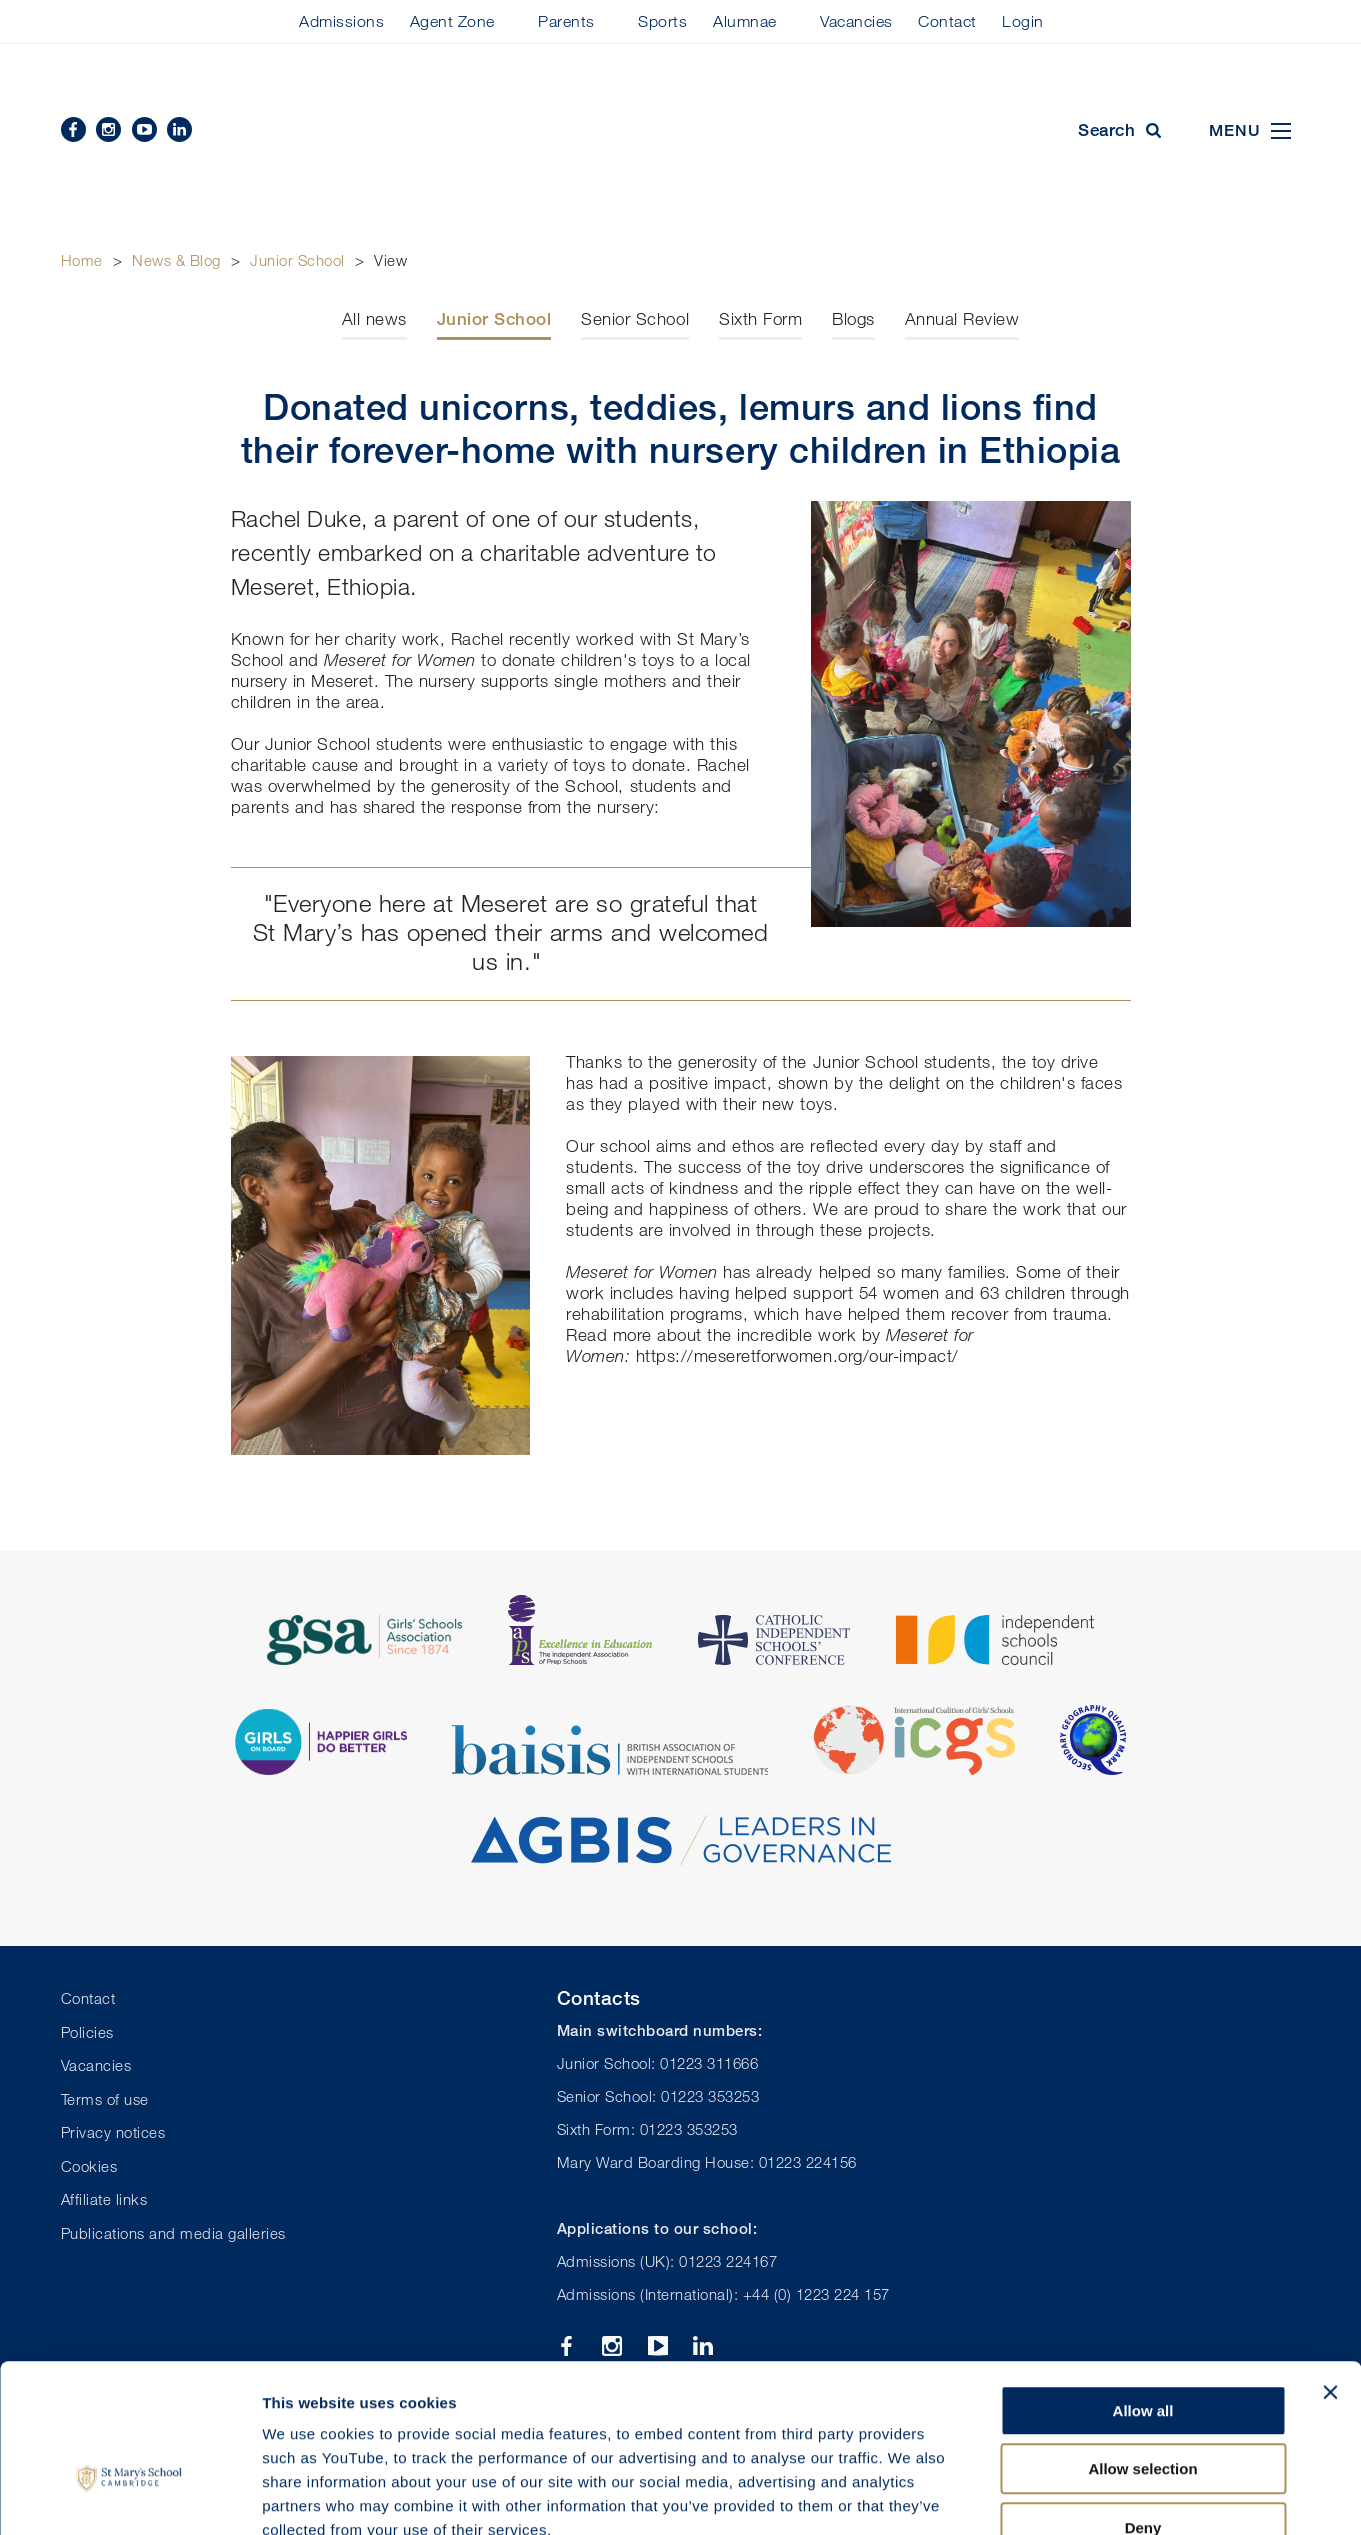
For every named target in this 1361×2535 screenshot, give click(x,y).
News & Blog (176, 260)
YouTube (144, 129)
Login (1023, 21)
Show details (1049, 2495)
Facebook (73, 129)
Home (82, 260)
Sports (662, 21)
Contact (947, 21)
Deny (1143, 2407)
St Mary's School (681, 131)
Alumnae (745, 21)
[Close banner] (1330, 2272)
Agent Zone (452, 21)
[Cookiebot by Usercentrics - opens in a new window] (129, 2496)
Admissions (341, 21)
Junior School (297, 260)
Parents (566, 21)
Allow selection (1142, 2349)
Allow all (1143, 2290)
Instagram (108, 129)
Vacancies (856, 21)
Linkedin (179, 129)
